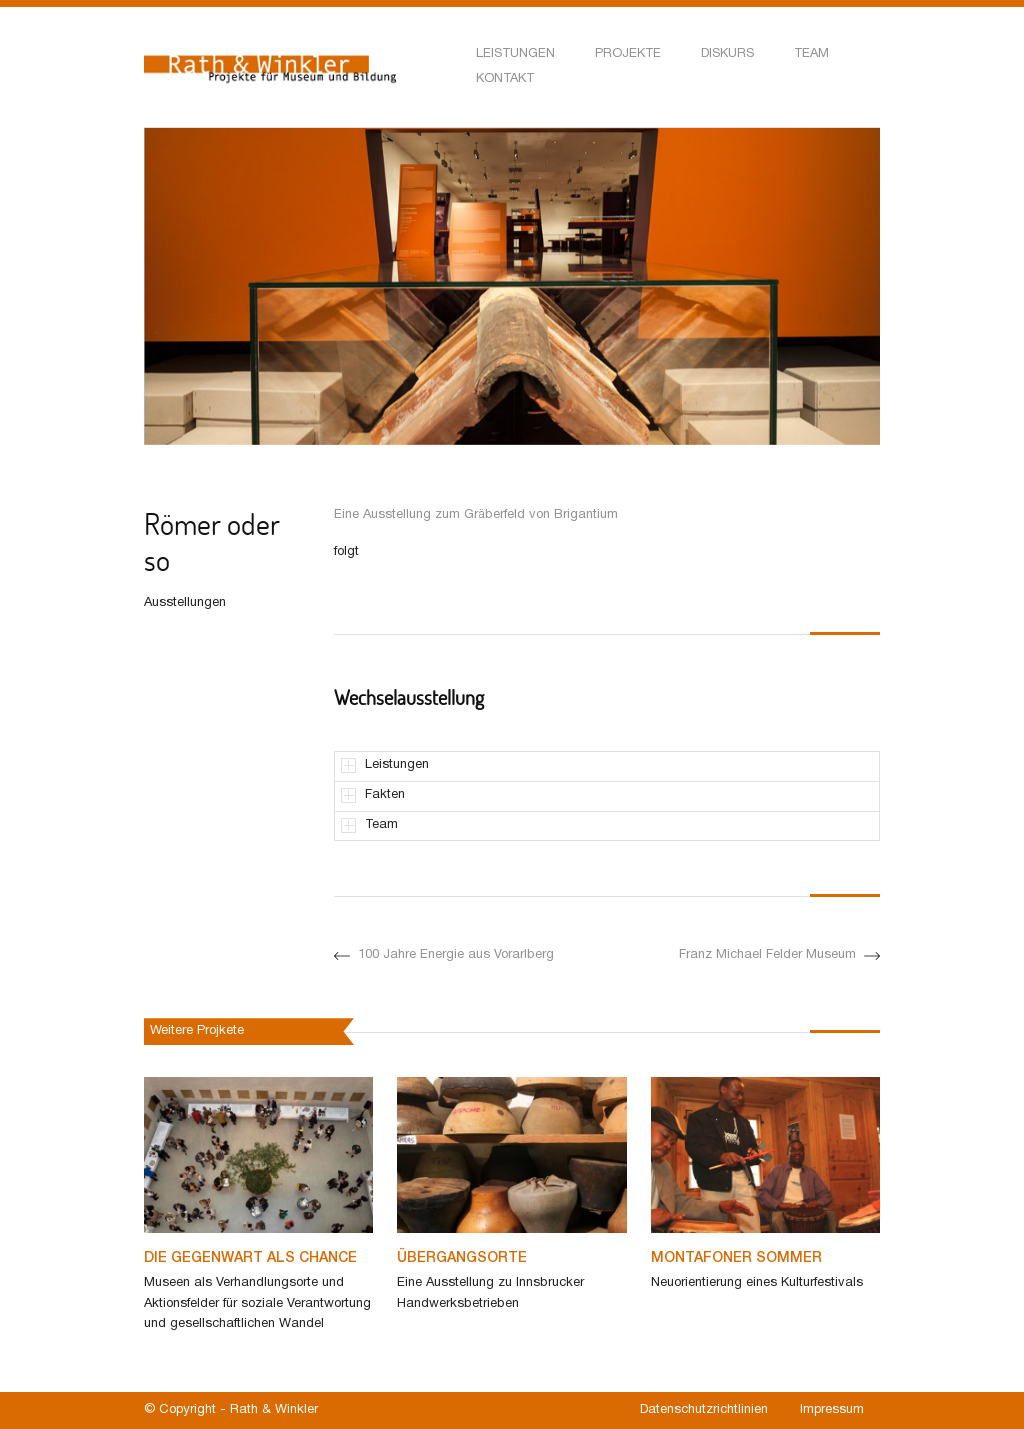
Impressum (832, 1410)
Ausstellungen (185, 603)
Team (811, 54)
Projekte (628, 54)
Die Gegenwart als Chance (250, 1258)
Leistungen (515, 54)
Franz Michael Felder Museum (779, 956)
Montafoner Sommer (736, 1258)
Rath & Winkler (274, 1410)
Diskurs (727, 54)
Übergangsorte (462, 1258)
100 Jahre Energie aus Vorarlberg (444, 956)
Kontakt (505, 79)
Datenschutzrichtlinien (704, 1410)
